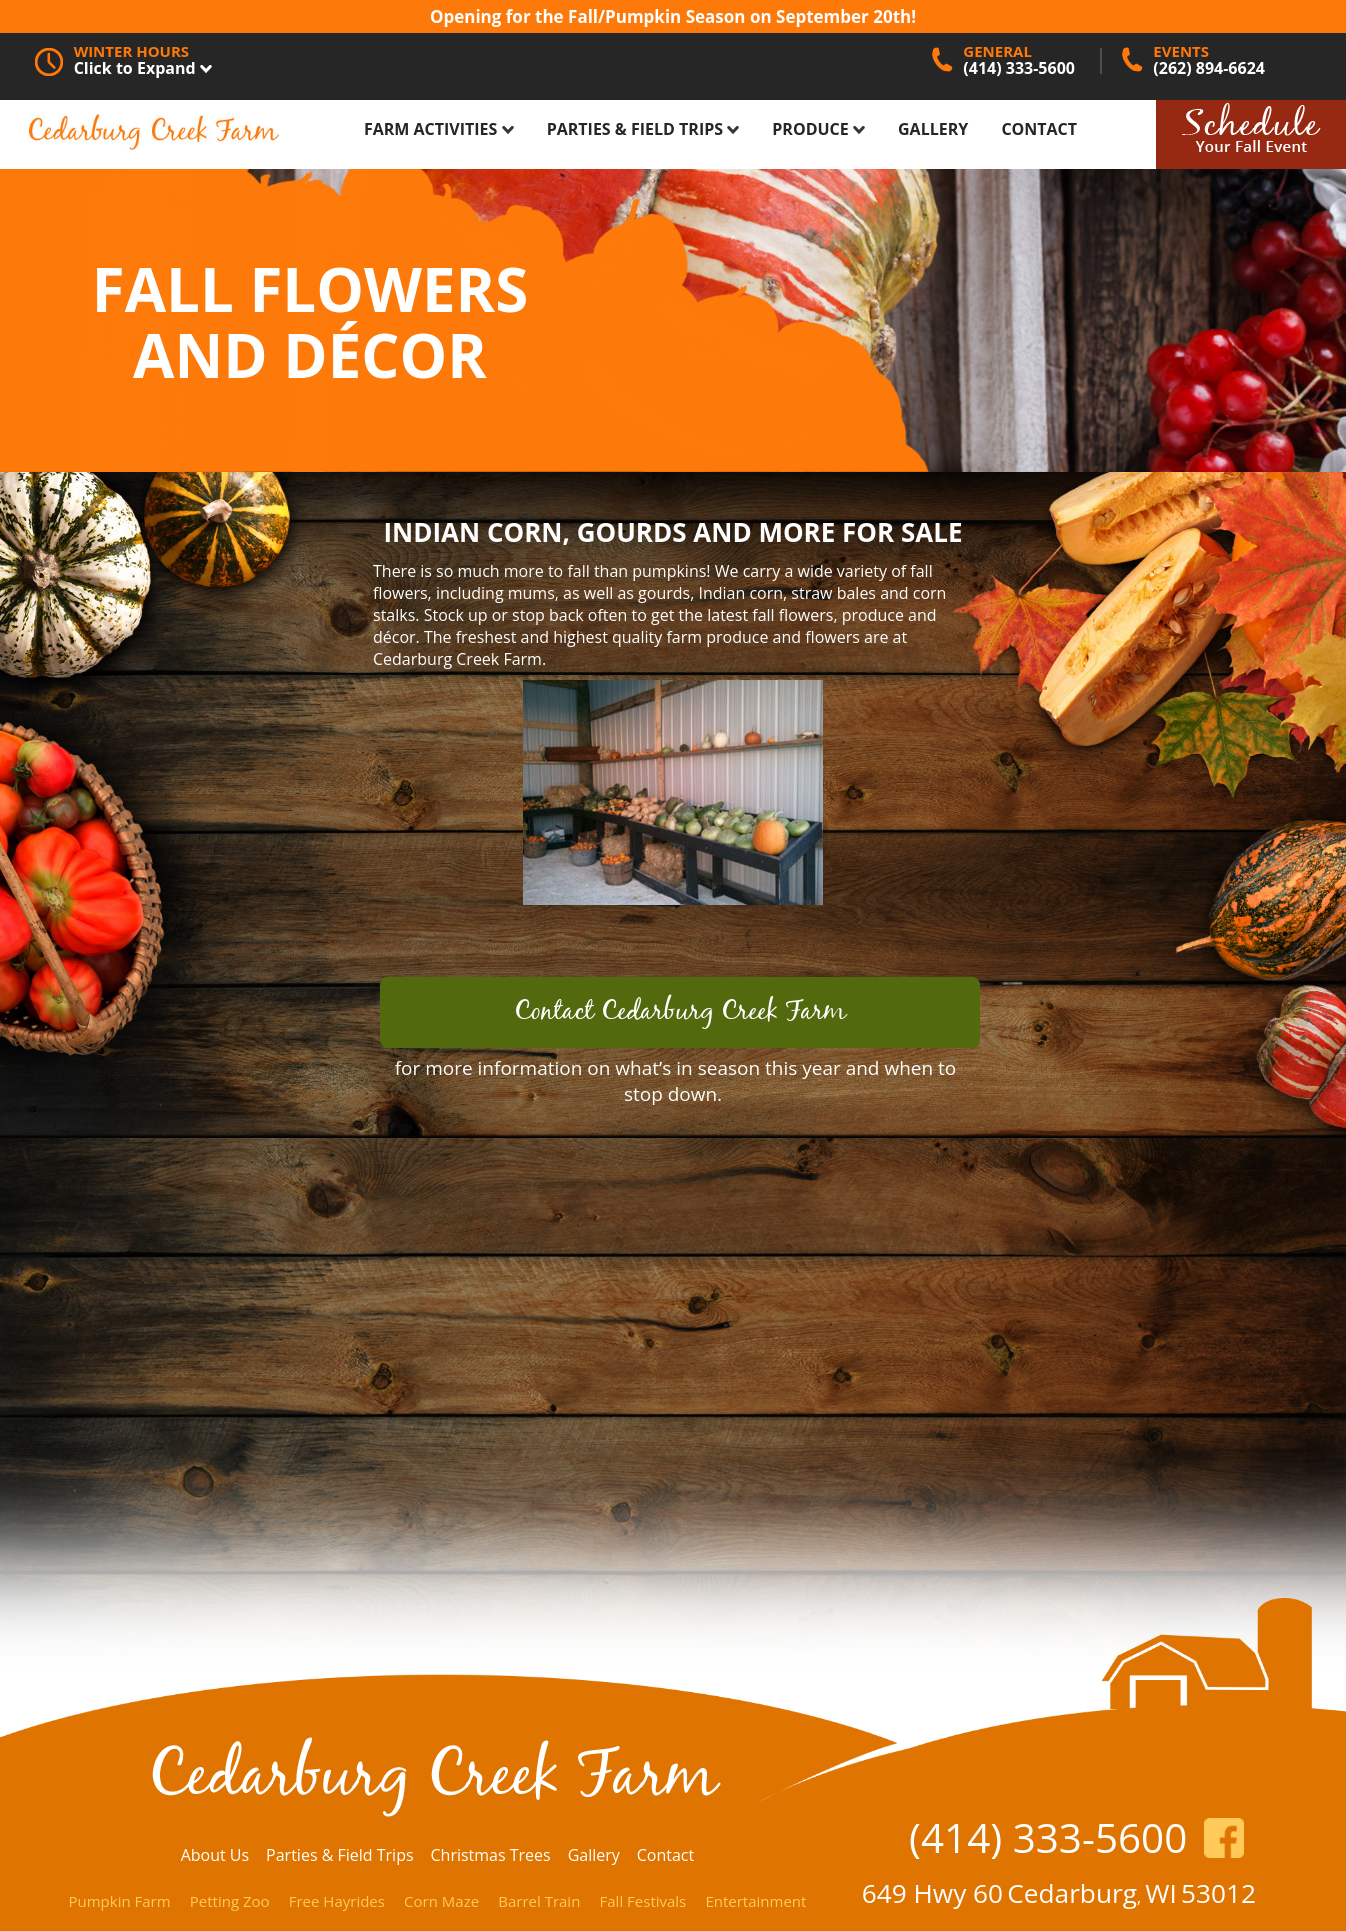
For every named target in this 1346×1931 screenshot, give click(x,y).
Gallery (933, 129)
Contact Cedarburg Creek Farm (680, 1012)
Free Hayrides (337, 1901)
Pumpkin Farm (119, 1901)
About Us (215, 1855)
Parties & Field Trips (643, 129)
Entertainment (755, 1901)
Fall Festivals (643, 1901)
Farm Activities (439, 129)
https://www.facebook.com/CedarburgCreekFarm (1224, 1837)
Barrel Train (539, 1901)
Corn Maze (441, 1901)
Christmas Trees (490, 1855)
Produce (818, 129)
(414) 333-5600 (1048, 1837)
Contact (1039, 129)
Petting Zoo (230, 1901)
